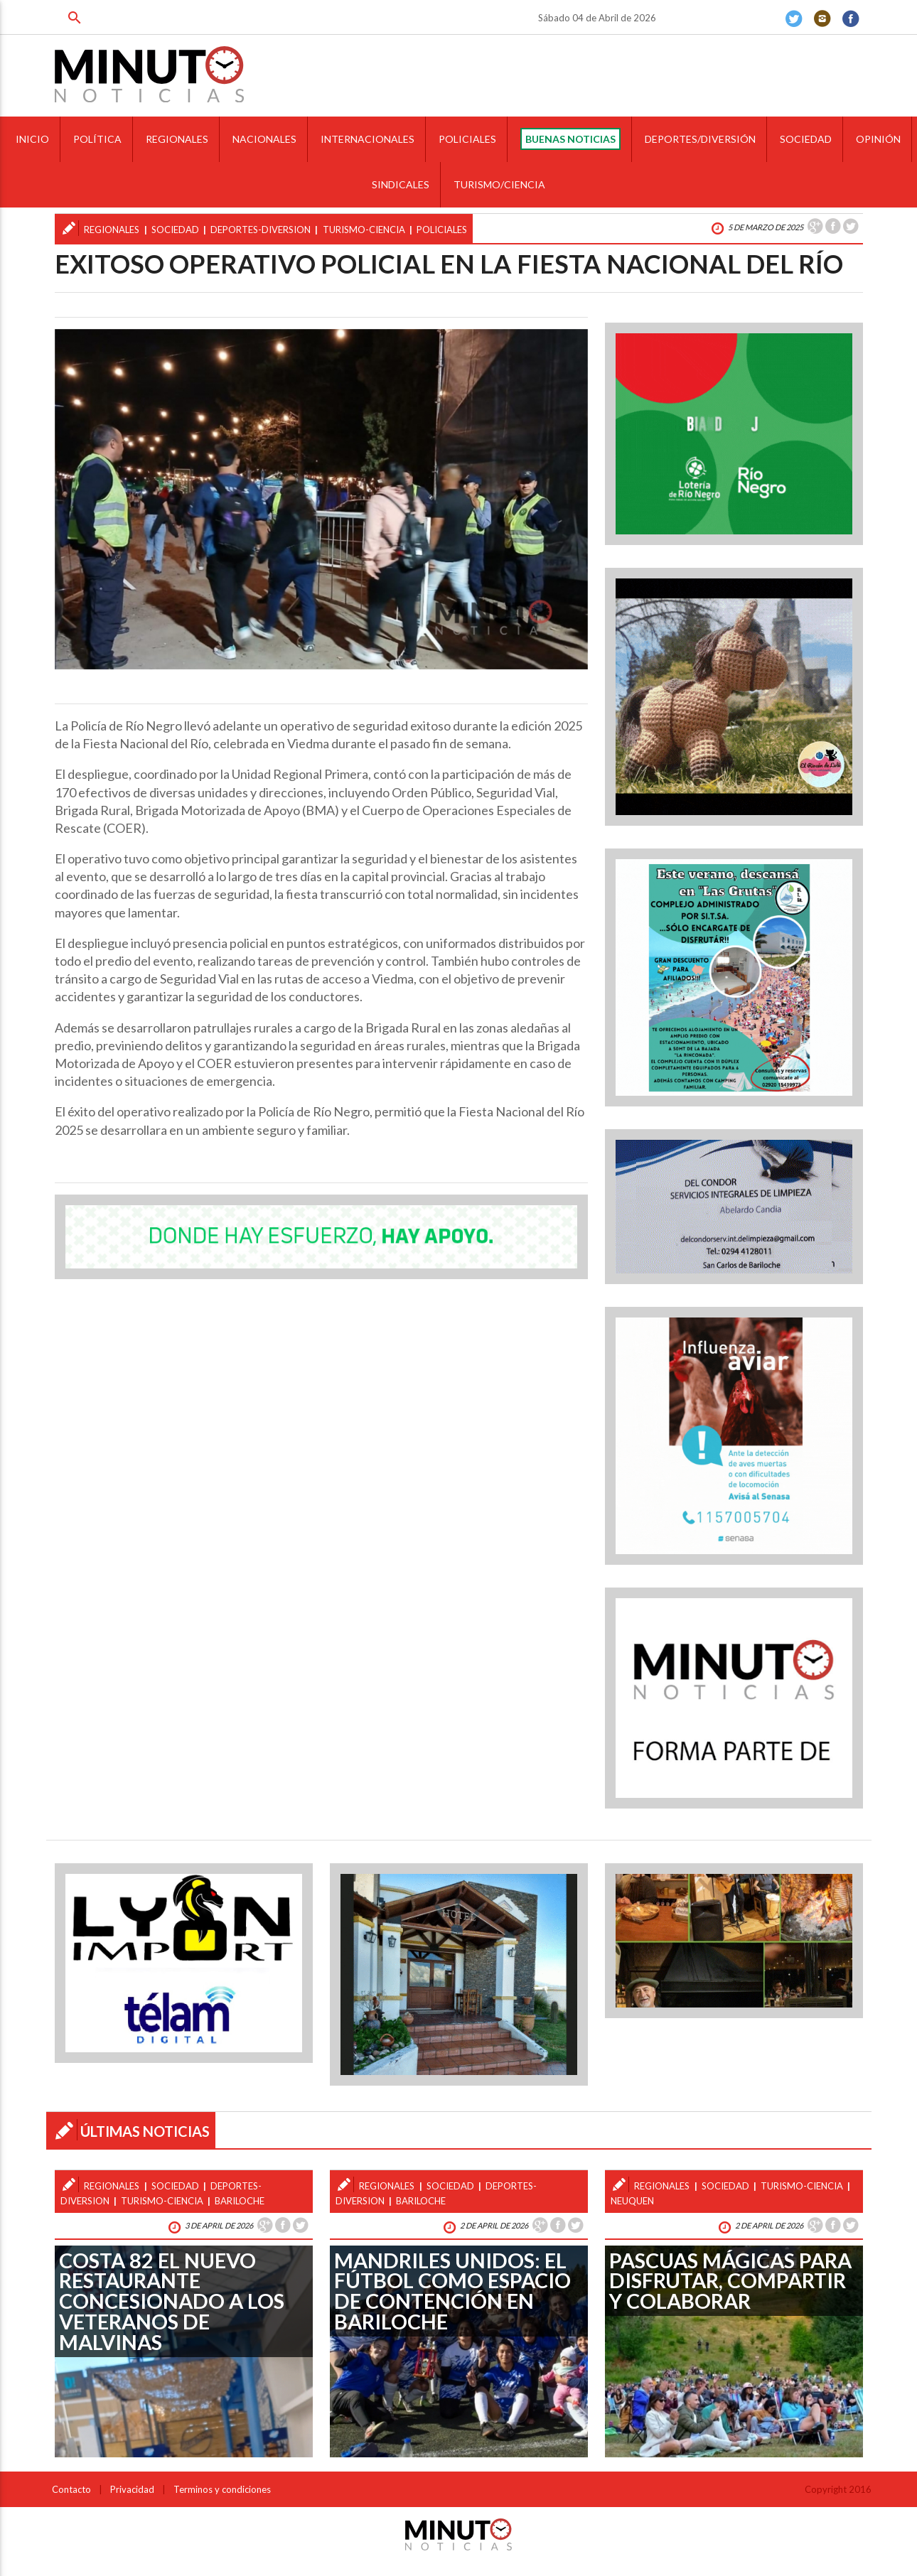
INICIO (32, 139)
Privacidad (132, 2489)
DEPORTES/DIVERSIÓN (700, 139)
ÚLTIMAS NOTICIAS (145, 2131)
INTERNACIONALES (367, 139)
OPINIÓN (878, 139)
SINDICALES (400, 184)
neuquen (632, 2200)
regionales (111, 229)
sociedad (175, 229)
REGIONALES (177, 139)
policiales (442, 229)
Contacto (71, 2489)
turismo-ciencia (364, 229)
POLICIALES (467, 139)
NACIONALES (264, 139)
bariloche (239, 2200)
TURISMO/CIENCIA (499, 184)
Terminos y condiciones (222, 2489)
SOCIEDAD (806, 139)
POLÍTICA (97, 139)
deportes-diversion (260, 229)
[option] (321, 499)
